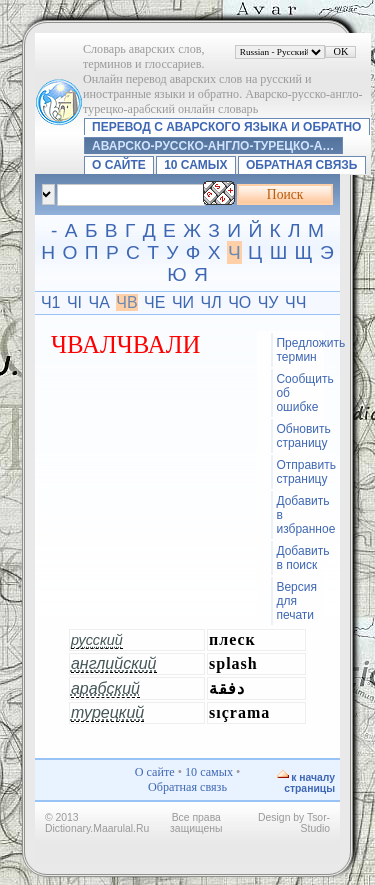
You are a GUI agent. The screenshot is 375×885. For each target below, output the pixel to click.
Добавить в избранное (299, 515)
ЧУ (268, 302)
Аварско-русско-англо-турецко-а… (213, 146)
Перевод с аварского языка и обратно (226, 127)
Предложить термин (299, 350)
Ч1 (51, 302)
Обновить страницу (299, 436)
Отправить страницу (299, 472)
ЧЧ (295, 302)
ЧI (74, 302)
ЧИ (183, 302)
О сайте (119, 165)
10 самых (195, 165)
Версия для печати (296, 601)
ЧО (239, 302)
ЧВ (126, 302)
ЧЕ (154, 302)
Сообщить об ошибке (299, 393)
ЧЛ (211, 302)
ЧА (99, 302)
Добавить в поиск (299, 558)
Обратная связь (301, 165)
